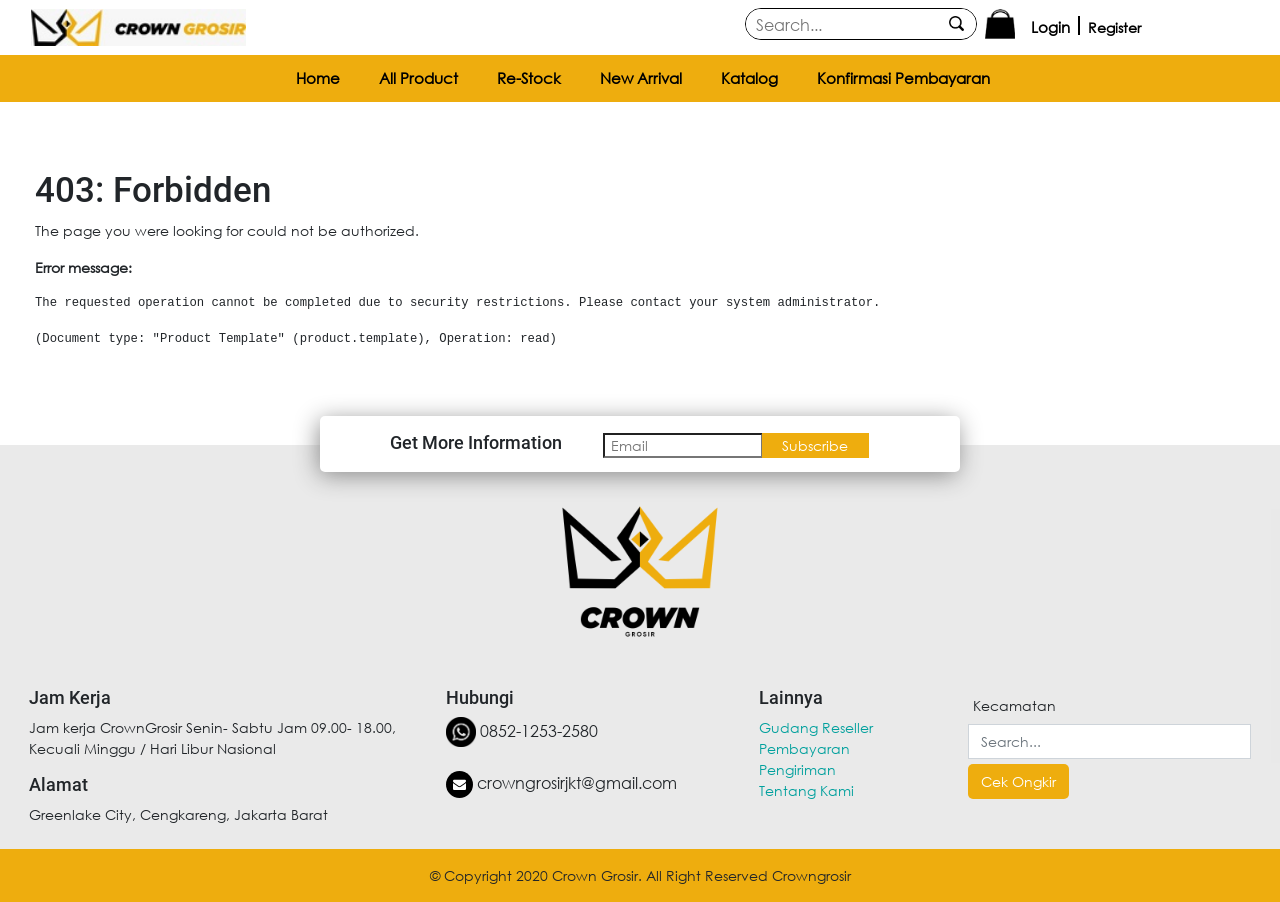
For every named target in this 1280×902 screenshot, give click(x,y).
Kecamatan (1014, 705)
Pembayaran (804, 748)
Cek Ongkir (1018, 781)
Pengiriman (797, 769)
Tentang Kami (806, 790)
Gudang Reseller (816, 727)
